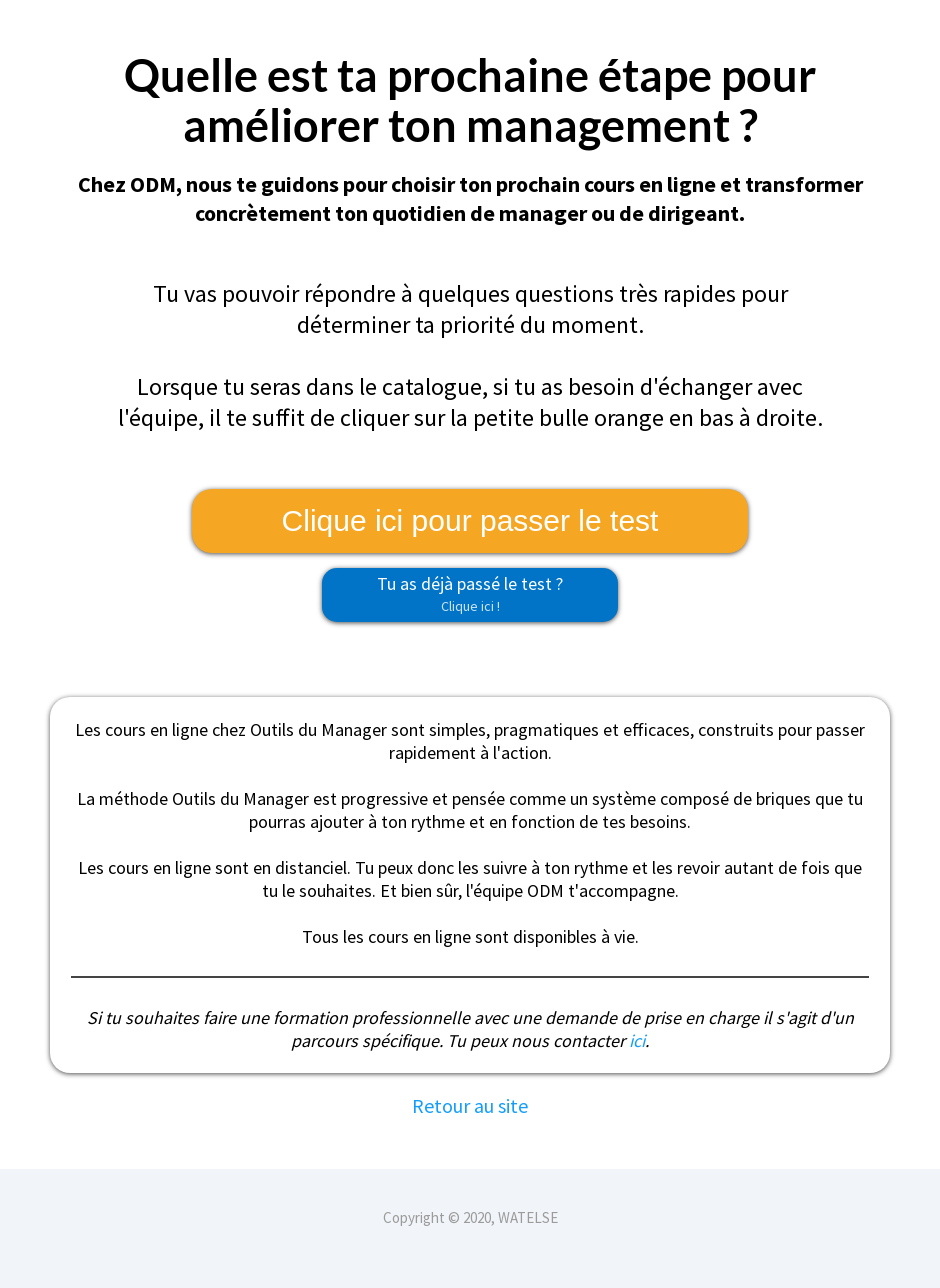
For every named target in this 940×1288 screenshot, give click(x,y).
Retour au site (470, 1105)
